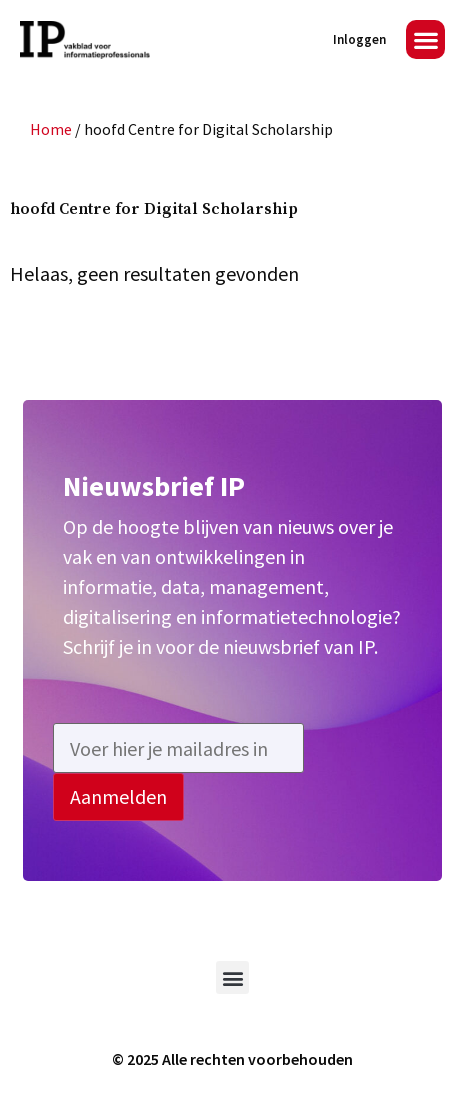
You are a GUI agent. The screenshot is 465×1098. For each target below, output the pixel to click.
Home (51, 129)
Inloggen (359, 39)
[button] (425, 39)
